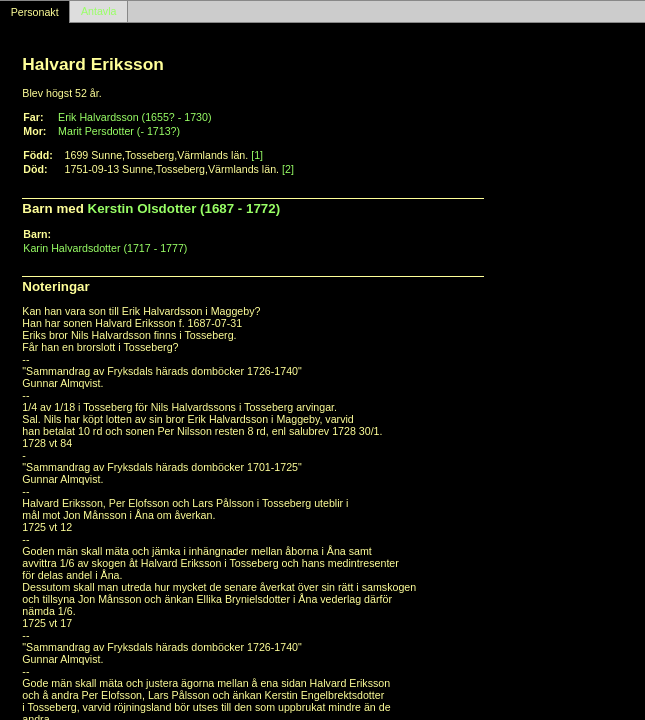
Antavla (99, 12)
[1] (257, 155)
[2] (288, 169)
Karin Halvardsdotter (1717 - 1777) (105, 248)
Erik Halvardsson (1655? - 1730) (134, 117)
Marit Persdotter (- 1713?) (119, 131)
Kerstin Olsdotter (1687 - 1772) (184, 208)
